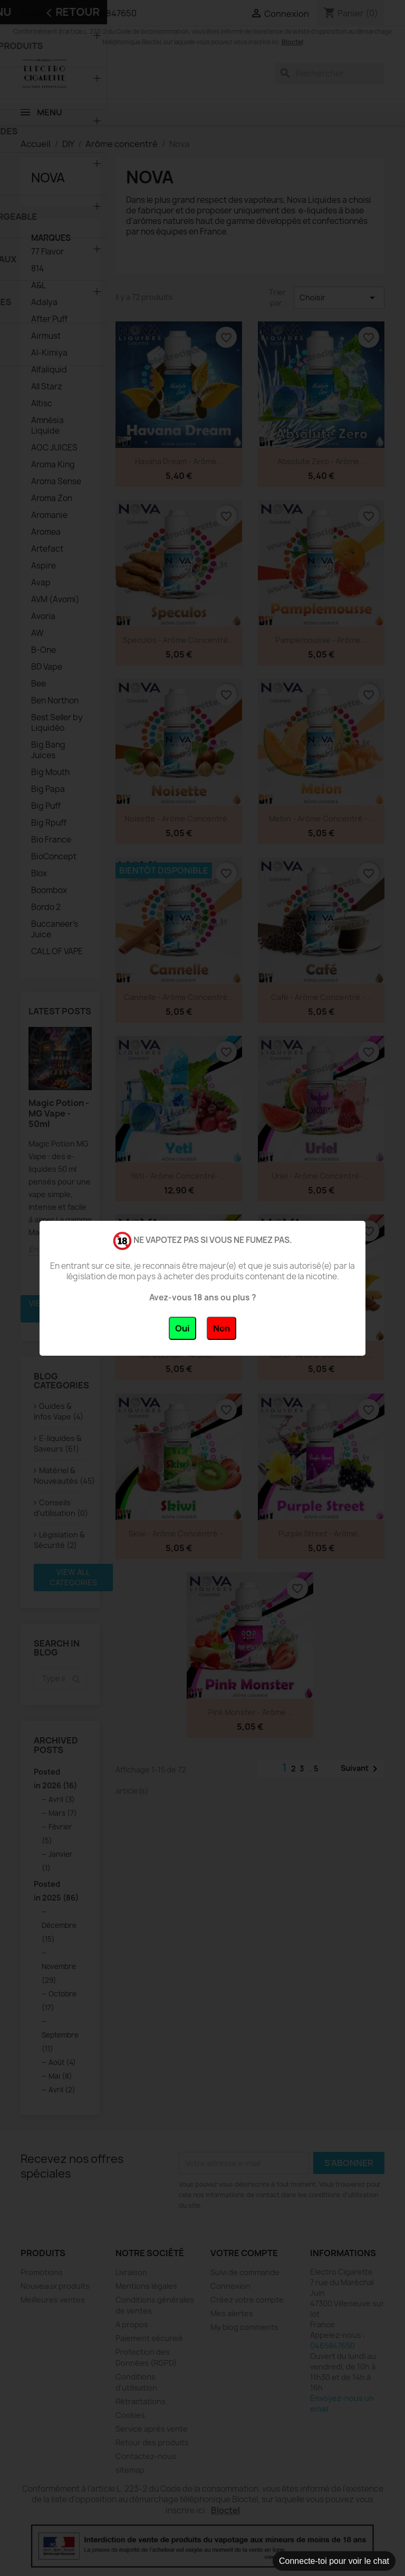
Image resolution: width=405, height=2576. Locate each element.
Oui (182, 1328)
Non (221, 1328)
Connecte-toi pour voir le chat (334, 2561)
